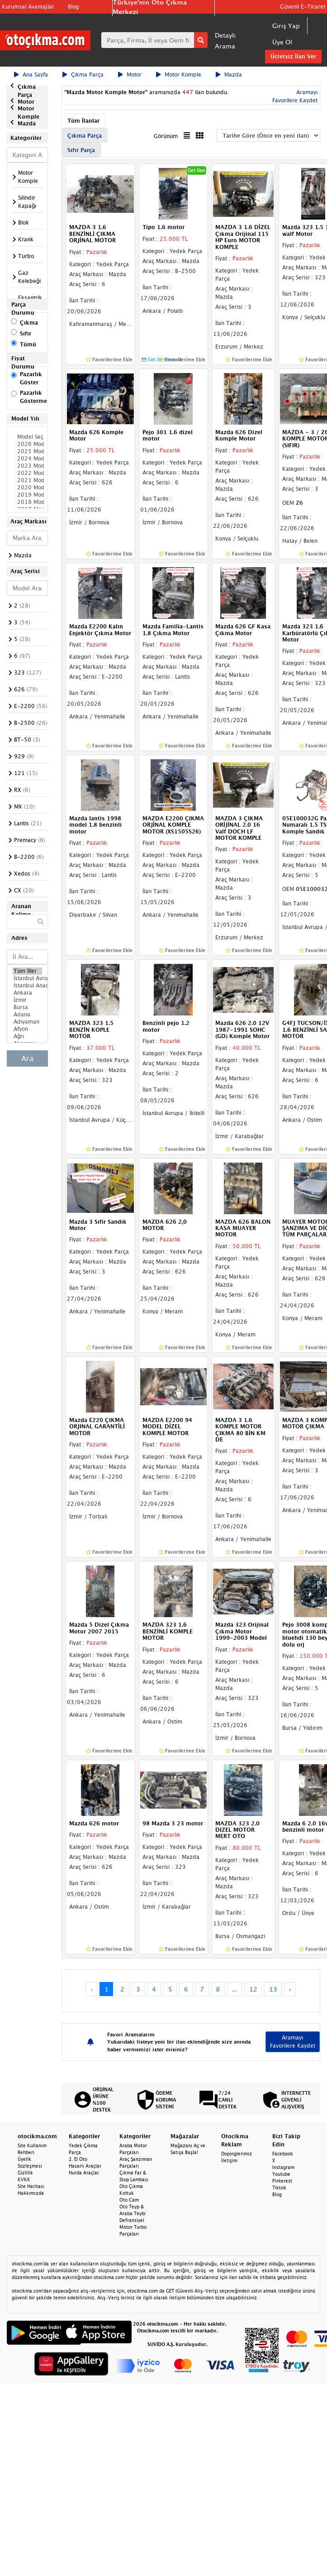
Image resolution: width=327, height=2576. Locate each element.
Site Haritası (31, 2186)
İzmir (27, 1000)
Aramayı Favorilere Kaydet (292, 2041)
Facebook (282, 2153)
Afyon (27, 1029)
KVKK (24, 2179)
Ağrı (27, 1036)
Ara (27, 1058)
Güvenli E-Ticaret (302, 6)
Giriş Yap (286, 25)
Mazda (229, 74)
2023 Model (27, 465)
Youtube (281, 2174)
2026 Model (27, 444)
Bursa (27, 1007)
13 (273, 1989)
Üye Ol (282, 42)
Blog (73, 6)
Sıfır (25, 333)
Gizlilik (25, 2172)
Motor (130, 74)
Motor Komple (178, 74)
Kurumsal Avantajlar (28, 6)
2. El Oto (78, 2159)
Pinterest (282, 2180)
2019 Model (27, 494)
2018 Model (27, 502)
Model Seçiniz (27, 437)
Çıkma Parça (83, 74)
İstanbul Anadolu (27, 985)
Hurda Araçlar (84, 2172)
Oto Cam (129, 2200)
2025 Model (27, 451)
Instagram (283, 2167)
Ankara (27, 992)
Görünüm (166, 136)
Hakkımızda (31, 2193)
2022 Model (27, 473)
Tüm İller (27, 971)
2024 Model (27, 458)
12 (253, 1989)
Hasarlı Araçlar (85, 2166)
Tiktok (279, 2187)
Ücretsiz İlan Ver (293, 56)
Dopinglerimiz (236, 2153)
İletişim (229, 2160)
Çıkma (29, 322)
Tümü (28, 344)
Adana (27, 1014)
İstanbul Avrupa (27, 978)
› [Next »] (290, 1989)
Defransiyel (131, 2220)
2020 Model (27, 487)
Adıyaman (27, 1021)
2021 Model (27, 480)
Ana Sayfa (31, 74)
